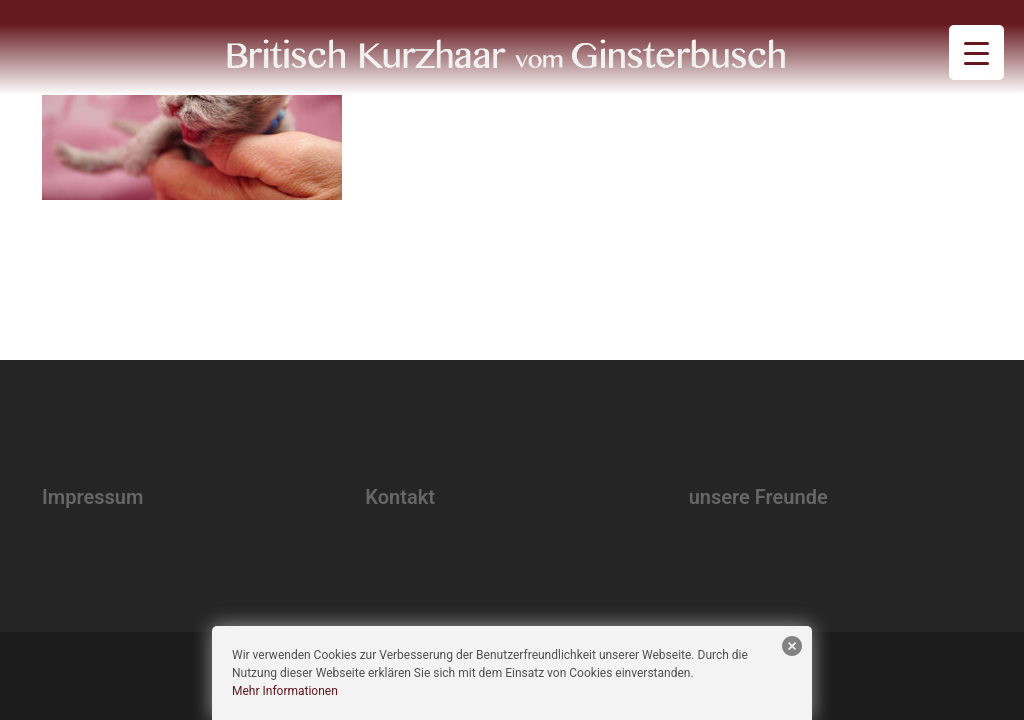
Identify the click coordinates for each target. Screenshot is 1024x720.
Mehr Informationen (285, 691)
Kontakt (400, 497)
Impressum (92, 497)
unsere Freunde (758, 497)
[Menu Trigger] (976, 52)
